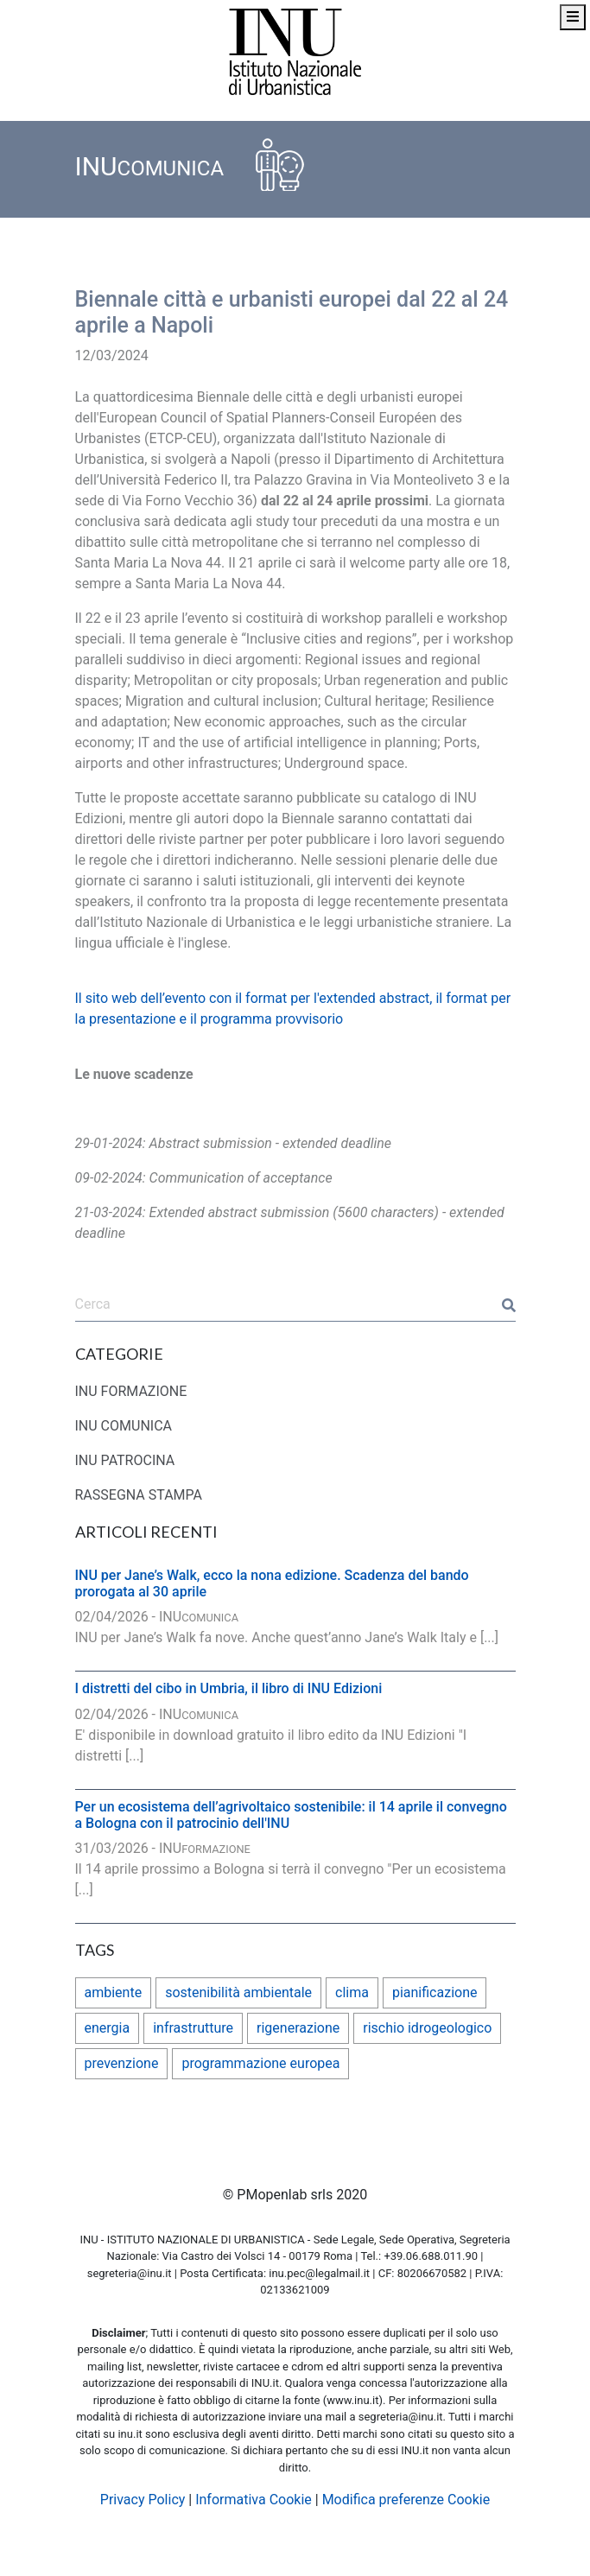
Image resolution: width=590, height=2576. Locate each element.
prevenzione (122, 2063)
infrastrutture (193, 2028)
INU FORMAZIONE (131, 1391)
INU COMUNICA (124, 1426)
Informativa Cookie (253, 2499)
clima (352, 1992)
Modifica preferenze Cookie (406, 2499)
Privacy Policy (143, 2499)
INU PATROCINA (125, 1460)
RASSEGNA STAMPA (139, 1495)
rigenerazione (298, 2028)
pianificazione (435, 1992)
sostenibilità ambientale (238, 1992)
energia (107, 2028)
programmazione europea (260, 2063)
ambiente (114, 1992)
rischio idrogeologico (427, 2028)
